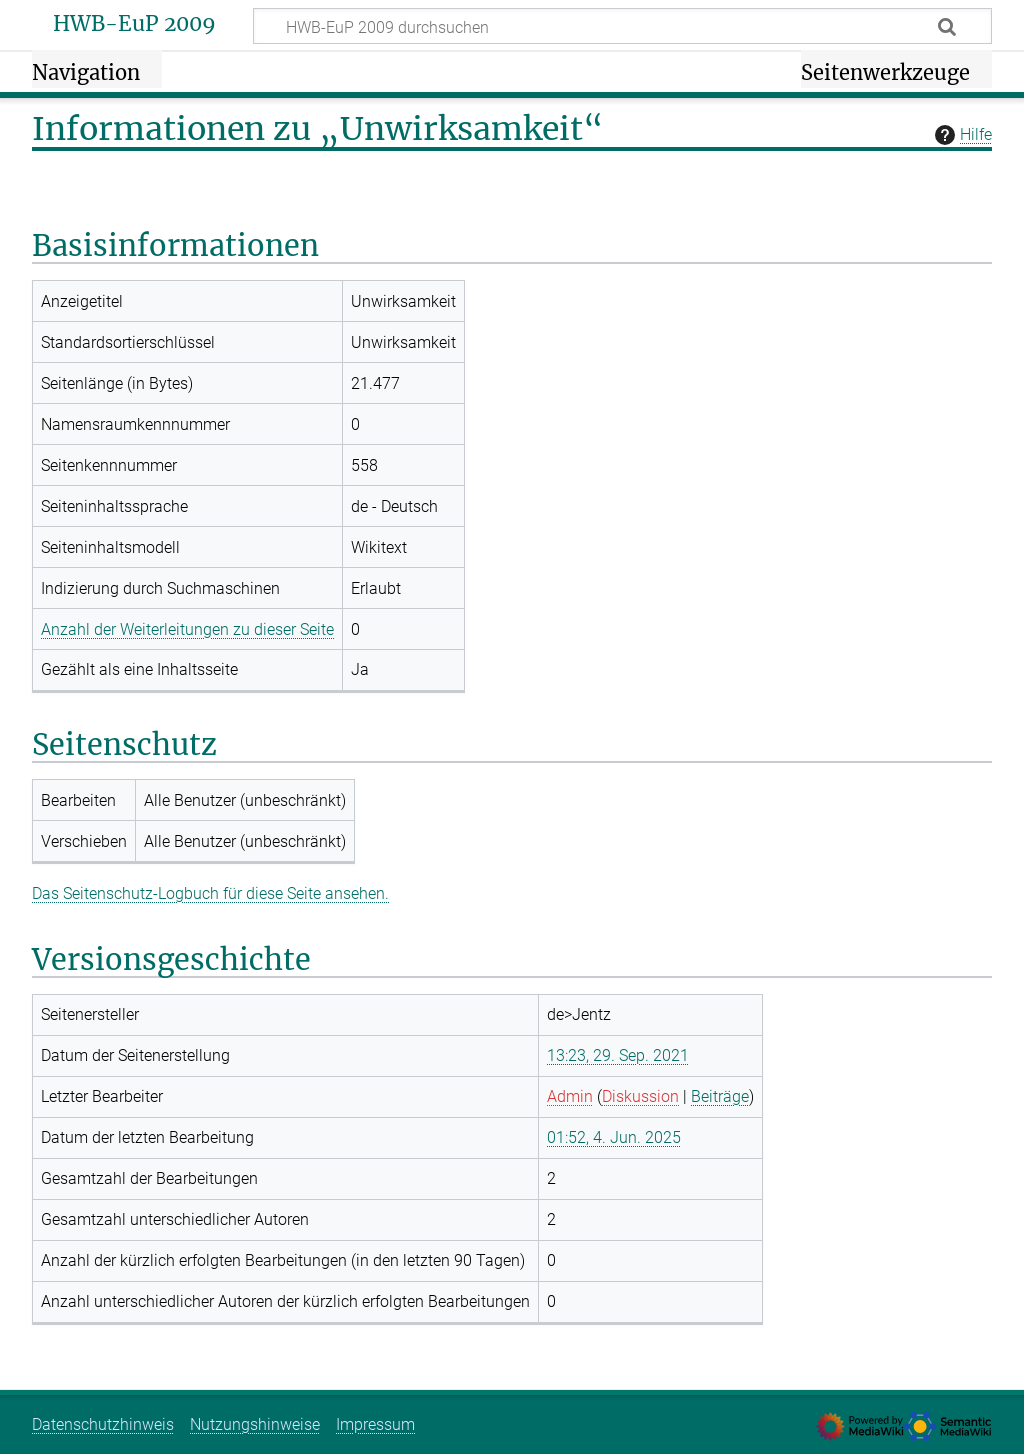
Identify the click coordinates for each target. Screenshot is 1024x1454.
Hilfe (961, 135)
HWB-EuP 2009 (134, 24)
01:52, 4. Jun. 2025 (614, 1137)
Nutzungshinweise (255, 1424)
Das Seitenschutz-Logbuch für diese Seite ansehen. (210, 893)
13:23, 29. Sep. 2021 (618, 1055)
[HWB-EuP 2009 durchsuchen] (622, 26)
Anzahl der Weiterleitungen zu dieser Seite (187, 629)
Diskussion (640, 1096)
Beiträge (720, 1096)
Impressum (375, 1424)
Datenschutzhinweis (103, 1424)
